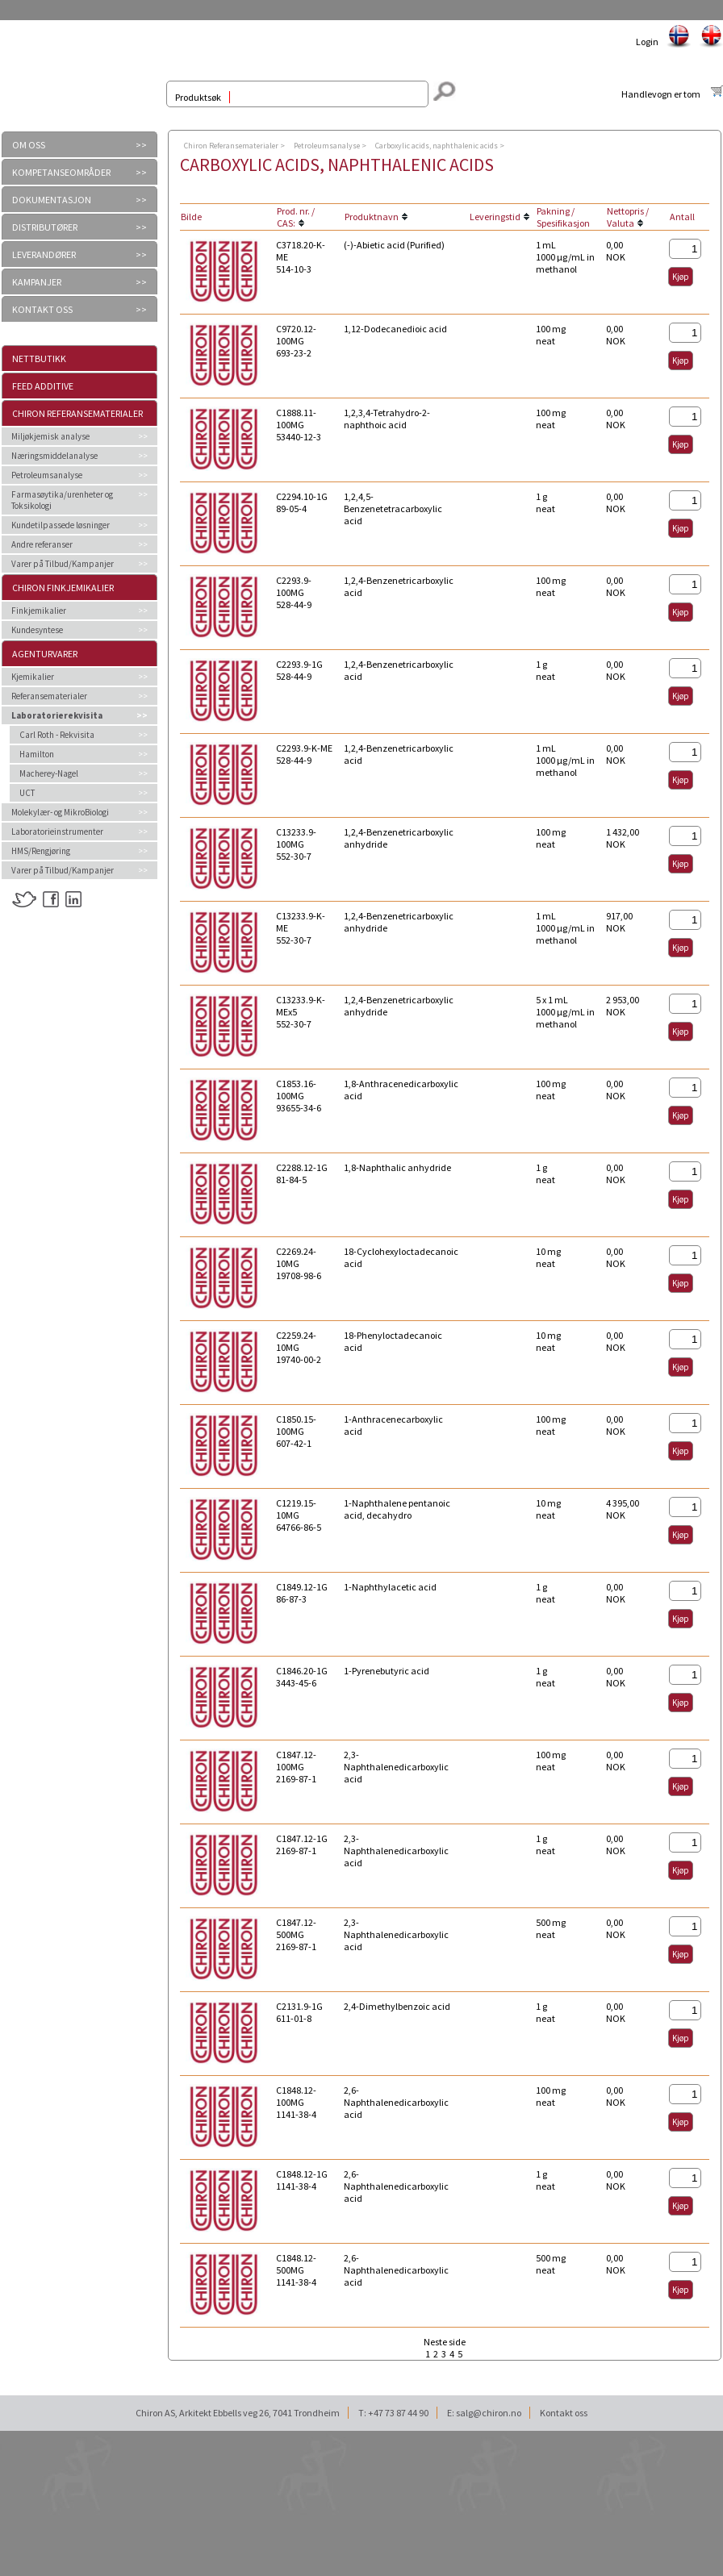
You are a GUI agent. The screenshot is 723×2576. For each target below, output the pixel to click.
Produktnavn (372, 216)
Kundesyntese (37, 630)
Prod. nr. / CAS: (296, 217)
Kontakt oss (563, 2413)
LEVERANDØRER (44, 254)
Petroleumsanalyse (46, 475)
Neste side (445, 2342)
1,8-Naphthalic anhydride (397, 1167)
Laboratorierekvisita (56, 715)
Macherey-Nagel (48, 773)
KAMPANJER (36, 282)
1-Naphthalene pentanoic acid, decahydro (397, 1509)
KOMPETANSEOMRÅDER (61, 172)
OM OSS (28, 145)
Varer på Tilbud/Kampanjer (62, 563)
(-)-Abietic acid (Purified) (394, 245)
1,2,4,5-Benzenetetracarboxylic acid (393, 508)
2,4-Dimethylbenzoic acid (397, 2006)
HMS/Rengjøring (40, 851)
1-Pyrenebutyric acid (386, 1671)
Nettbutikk (39, 358)
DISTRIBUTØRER (44, 227)
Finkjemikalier (38, 610)
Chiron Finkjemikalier (63, 587)
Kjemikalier (32, 676)
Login (647, 41)
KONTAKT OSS (42, 309)
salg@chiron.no (488, 2413)
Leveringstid (495, 216)
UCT (27, 792)
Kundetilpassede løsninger (60, 525)
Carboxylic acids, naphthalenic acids (436, 145)
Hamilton (36, 754)
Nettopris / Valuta (628, 217)
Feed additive (42, 386)
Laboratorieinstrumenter (57, 831)
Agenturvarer (44, 654)
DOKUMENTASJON (51, 200)
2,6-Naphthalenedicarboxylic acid (396, 2102)
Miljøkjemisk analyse (50, 436)
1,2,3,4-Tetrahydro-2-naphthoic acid (387, 418)
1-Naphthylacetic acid (390, 1587)
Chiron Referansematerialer (77, 413)
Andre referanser (42, 544)
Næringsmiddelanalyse (54, 455)
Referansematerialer (49, 696)
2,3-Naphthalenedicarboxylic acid (396, 1767)
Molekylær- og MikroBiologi (60, 812)
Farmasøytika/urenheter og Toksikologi (62, 500)
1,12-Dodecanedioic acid (395, 329)
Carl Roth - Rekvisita (56, 734)
